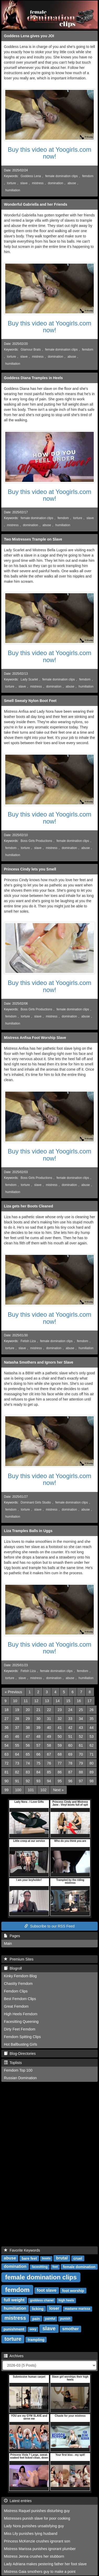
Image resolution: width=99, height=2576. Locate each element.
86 (60, 1772)
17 (89, 1701)
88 (81, 1772)
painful (50, 2319)
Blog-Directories (20, 2053)
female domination (79, 2266)
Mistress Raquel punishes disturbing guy (37, 2511)
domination (55, 183)
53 (92, 1736)
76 (49, 1763)
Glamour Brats (31, 349)
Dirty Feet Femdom (19, 2029)
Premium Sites (19, 1959)
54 (6, 1745)
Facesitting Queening (21, 2021)
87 (70, 1772)
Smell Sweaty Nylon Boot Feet (30, 701)
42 (70, 1727)
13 (47, 1701)
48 (38, 1736)
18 (6, 1710)
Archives (14, 2356)
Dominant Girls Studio (36, 1502)
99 (6, 1790)
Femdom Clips (16, 1991)
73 (17, 1763)
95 (60, 1781)
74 (28, 1763)
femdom (88, 176)
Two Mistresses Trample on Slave (33, 539)
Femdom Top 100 (18, 2070)
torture (11, 183)
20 (28, 1710)
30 (38, 1719)
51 (70, 1736)
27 (6, 1719)
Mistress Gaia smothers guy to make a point (39, 2571)
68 (60, 1754)
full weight (14, 2300)
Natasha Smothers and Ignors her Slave (38, 1362)
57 (38, 1745)
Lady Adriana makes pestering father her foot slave (45, 2564)
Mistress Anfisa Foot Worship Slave (35, 1038)
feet (55, 2267)
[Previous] (13, 1691)
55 (17, 1745)
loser (54, 2308)
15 (68, 1701)
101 (31, 1790)
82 (17, 1772)
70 (81, 1754)
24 (70, 1710)
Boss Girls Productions (36, 841)
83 (28, 1772)
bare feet (29, 2258)
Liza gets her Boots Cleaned (28, 1206)
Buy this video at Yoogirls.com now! (49, 153)
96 (70, 1781)
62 (92, 1745)
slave (24, 183)
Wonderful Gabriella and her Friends (35, 204)
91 (17, 1781)
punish (65, 2319)
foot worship (73, 2290)
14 (58, 1701)
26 (92, 1710)
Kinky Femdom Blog (20, 1976)
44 (92, 1727)
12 (36, 1701)
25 (81, 1710)
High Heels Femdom (20, 2014)
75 (38, 1763)
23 (60, 1710)
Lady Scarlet (29, 679)
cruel (77, 2258)
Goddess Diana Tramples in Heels (33, 378)
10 (15, 1701)
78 (70, 1763)
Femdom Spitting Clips (22, 2037)
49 (49, 1736)
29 (28, 1719)
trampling (36, 2339)
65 (28, 1754)
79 (81, 1763)
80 (92, 1763)
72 (6, 1763)
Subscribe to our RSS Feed (49, 1926)
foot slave (47, 2290)
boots (46, 2258)
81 (6, 1772)
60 (70, 1745)
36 (6, 1727)
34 (81, 1719)
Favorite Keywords (22, 2250)
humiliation (12, 190)
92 (28, 1781)
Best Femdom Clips (20, 1999)
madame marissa (77, 2309)
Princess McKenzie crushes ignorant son (37, 2541)
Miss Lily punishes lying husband (30, 2533)
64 (17, 1754)
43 (81, 1727)
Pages (12, 1936)
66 (38, 1754)
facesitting (39, 2267)
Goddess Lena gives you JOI (29, 36)
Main (8, 1943)
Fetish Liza (28, 1341)
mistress (37, 183)
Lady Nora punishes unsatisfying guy (34, 2526)
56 (28, 1745)
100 (18, 1790)
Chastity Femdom (18, 1983)
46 (17, 1736)
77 (60, 1763)
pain (36, 2318)
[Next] (58, 1789)
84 (38, 1772)
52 (81, 1736)
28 (17, 1719)
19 (17, 1710)
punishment (13, 2329)
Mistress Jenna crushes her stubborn (34, 2556)
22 (49, 1710)
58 (49, 1745)
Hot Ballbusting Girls (20, 2044)
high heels (66, 2300)
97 (81, 1781)
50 (60, 1736)
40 (49, 1727)
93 (38, 1781)
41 (60, 1727)
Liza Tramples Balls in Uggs (28, 1531)
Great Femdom (16, 2006)
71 (92, 1754)
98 (92, 1781)
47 (28, 1736)
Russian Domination (20, 2078)
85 (49, 1772)
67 (49, 1754)
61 (81, 1745)
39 (38, 1727)
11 (26, 1701)
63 (6, 1754)
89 (92, 1772)
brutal (62, 2258)
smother (70, 2329)
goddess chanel (42, 2300)
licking (37, 2308)
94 (49, 1781)
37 (17, 1727)
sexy (32, 2329)
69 (70, 1754)
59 (60, 1745)
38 (28, 1727)
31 (49, 1719)
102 (43, 1790)
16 (79, 1701)
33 (70, 1719)
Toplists (13, 2063)
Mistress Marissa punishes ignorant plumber (40, 2549)
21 (38, 1710)
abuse (72, 183)
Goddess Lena (31, 176)
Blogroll (13, 1968)
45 (6, 1736)
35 (92, 1719)
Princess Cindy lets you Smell (30, 869)
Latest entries (18, 2501)
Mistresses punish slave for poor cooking (37, 2518)
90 (6, 1781)
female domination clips (61, 176)
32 (60, 1719)
